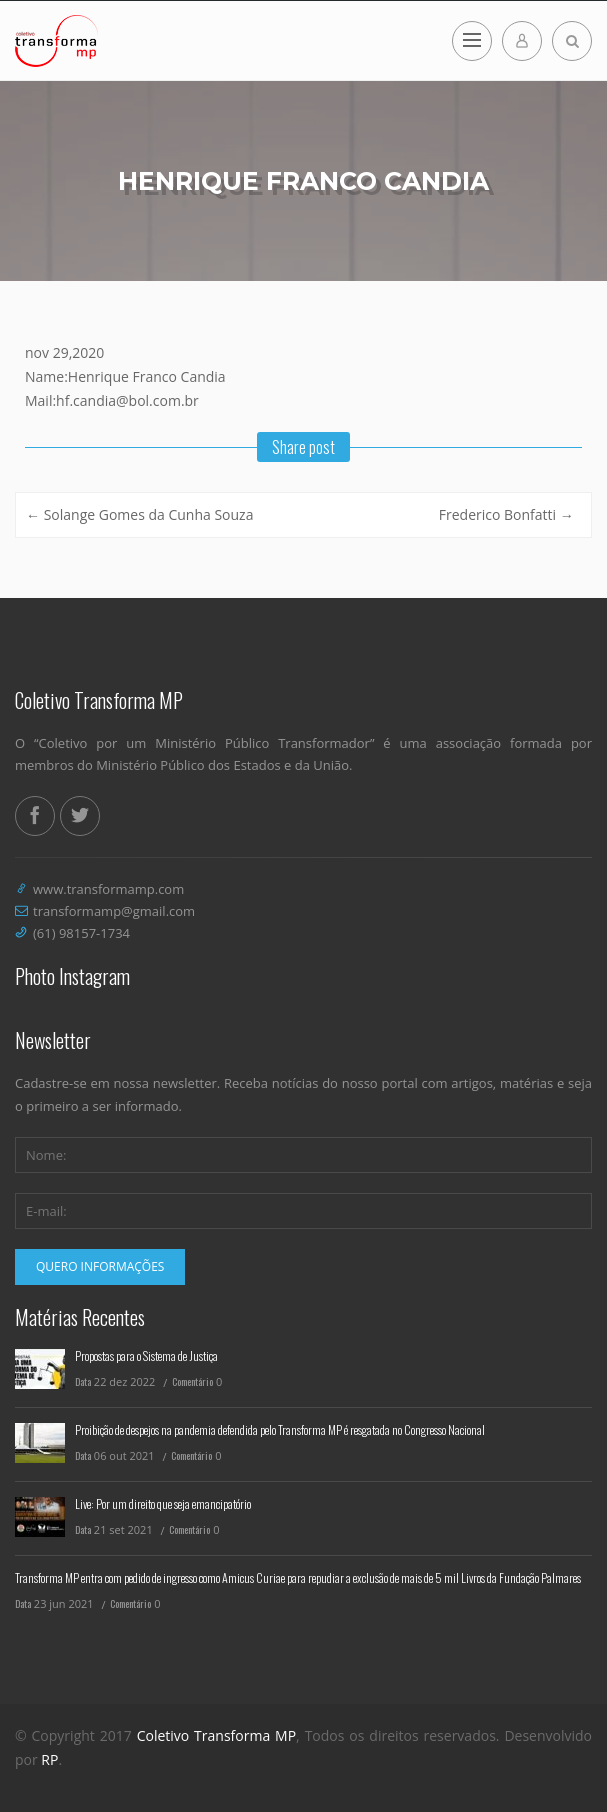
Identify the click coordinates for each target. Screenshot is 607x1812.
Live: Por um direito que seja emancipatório (163, 1503)
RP (49, 1759)
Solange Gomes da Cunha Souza (139, 514)
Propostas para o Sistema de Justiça (146, 1355)
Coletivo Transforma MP (216, 1735)
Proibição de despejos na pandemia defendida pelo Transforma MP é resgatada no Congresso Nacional (280, 1429)
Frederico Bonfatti (506, 514)
